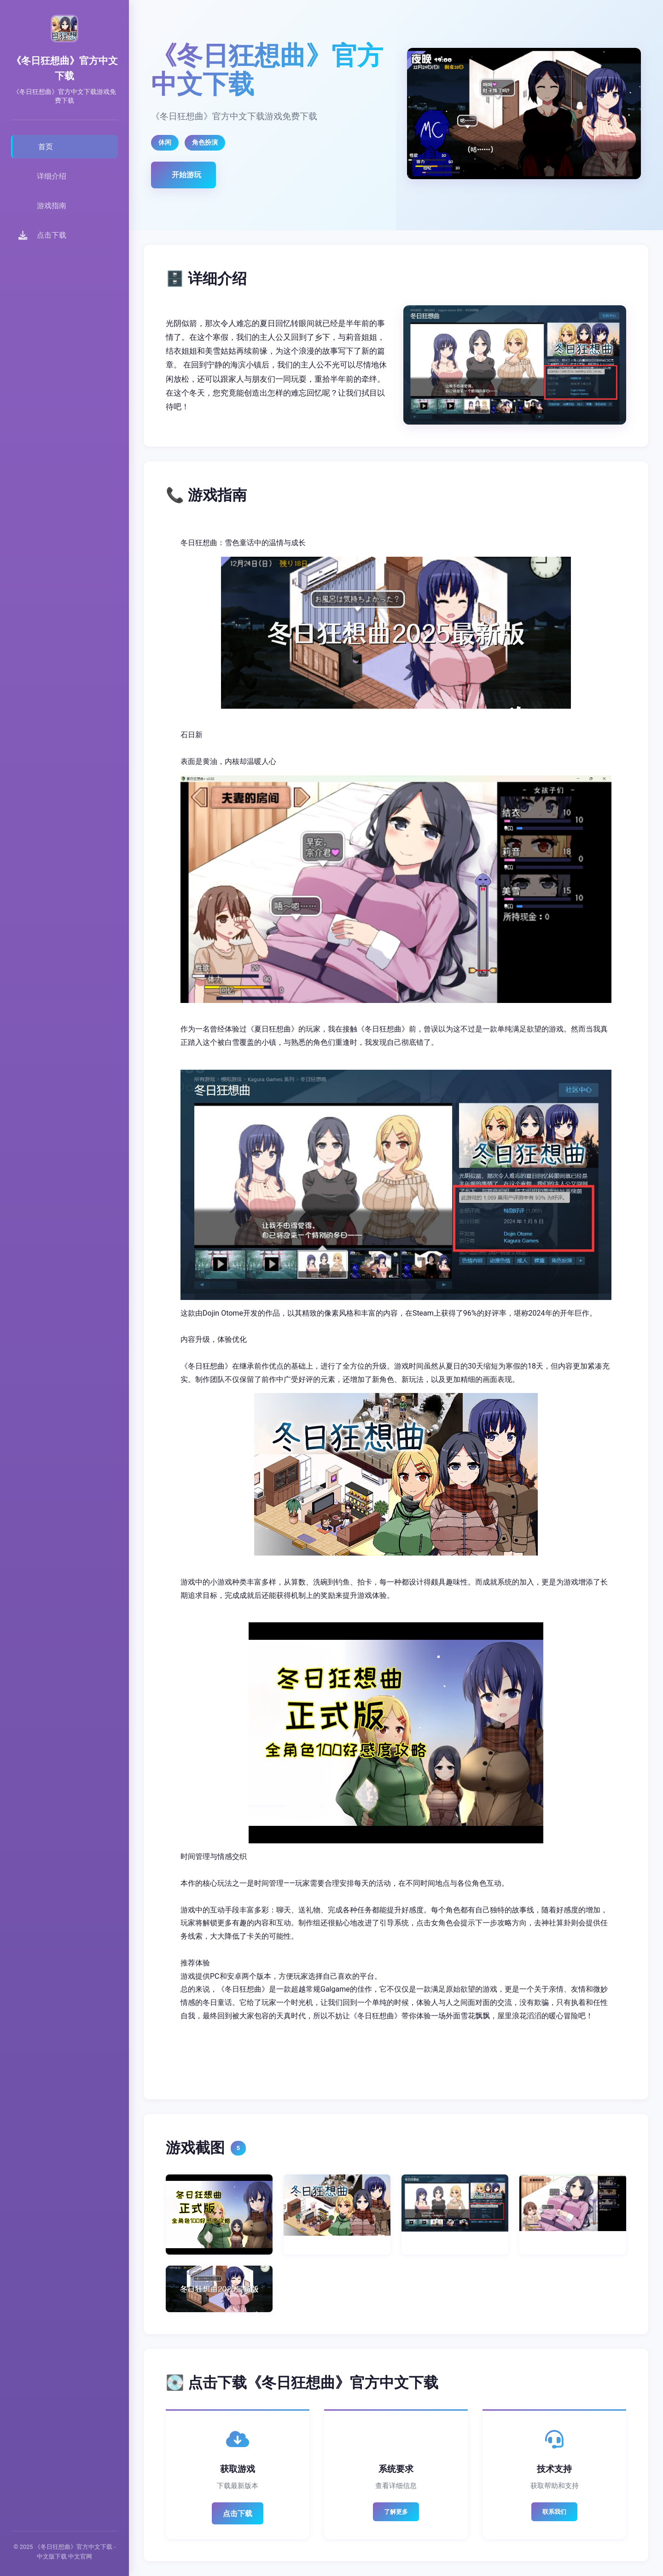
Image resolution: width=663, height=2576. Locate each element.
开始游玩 (186, 174)
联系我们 (554, 2511)
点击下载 (237, 2513)
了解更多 (396, 2511)
